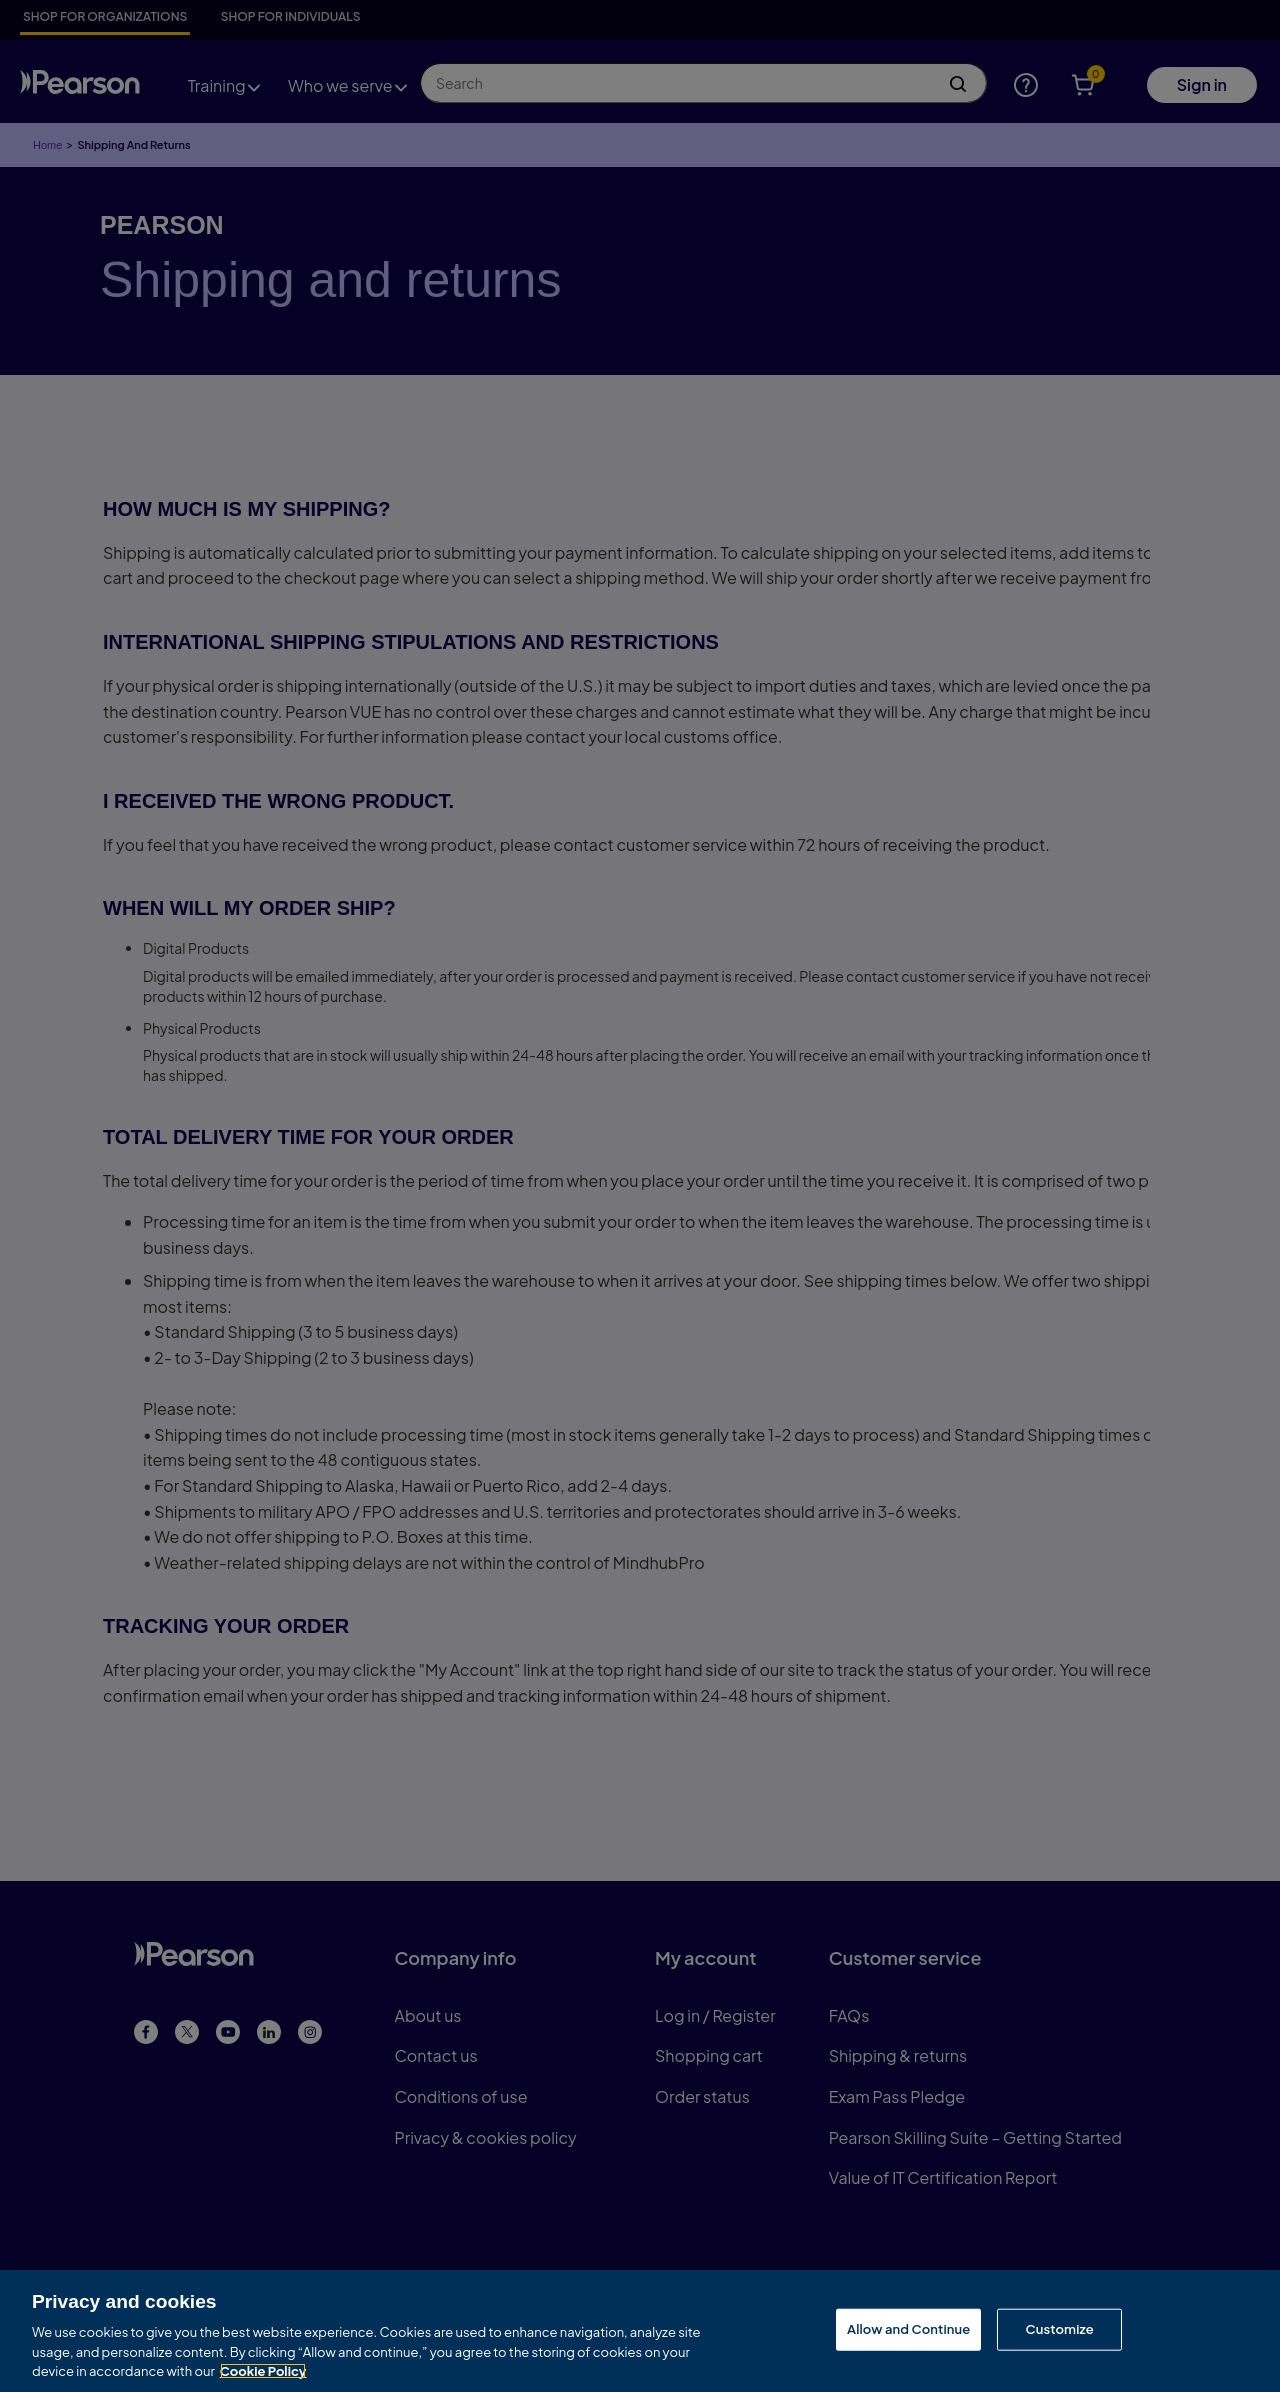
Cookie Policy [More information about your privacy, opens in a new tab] (263, 2374)
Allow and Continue (908, 2331)
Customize (1059, 2331)
